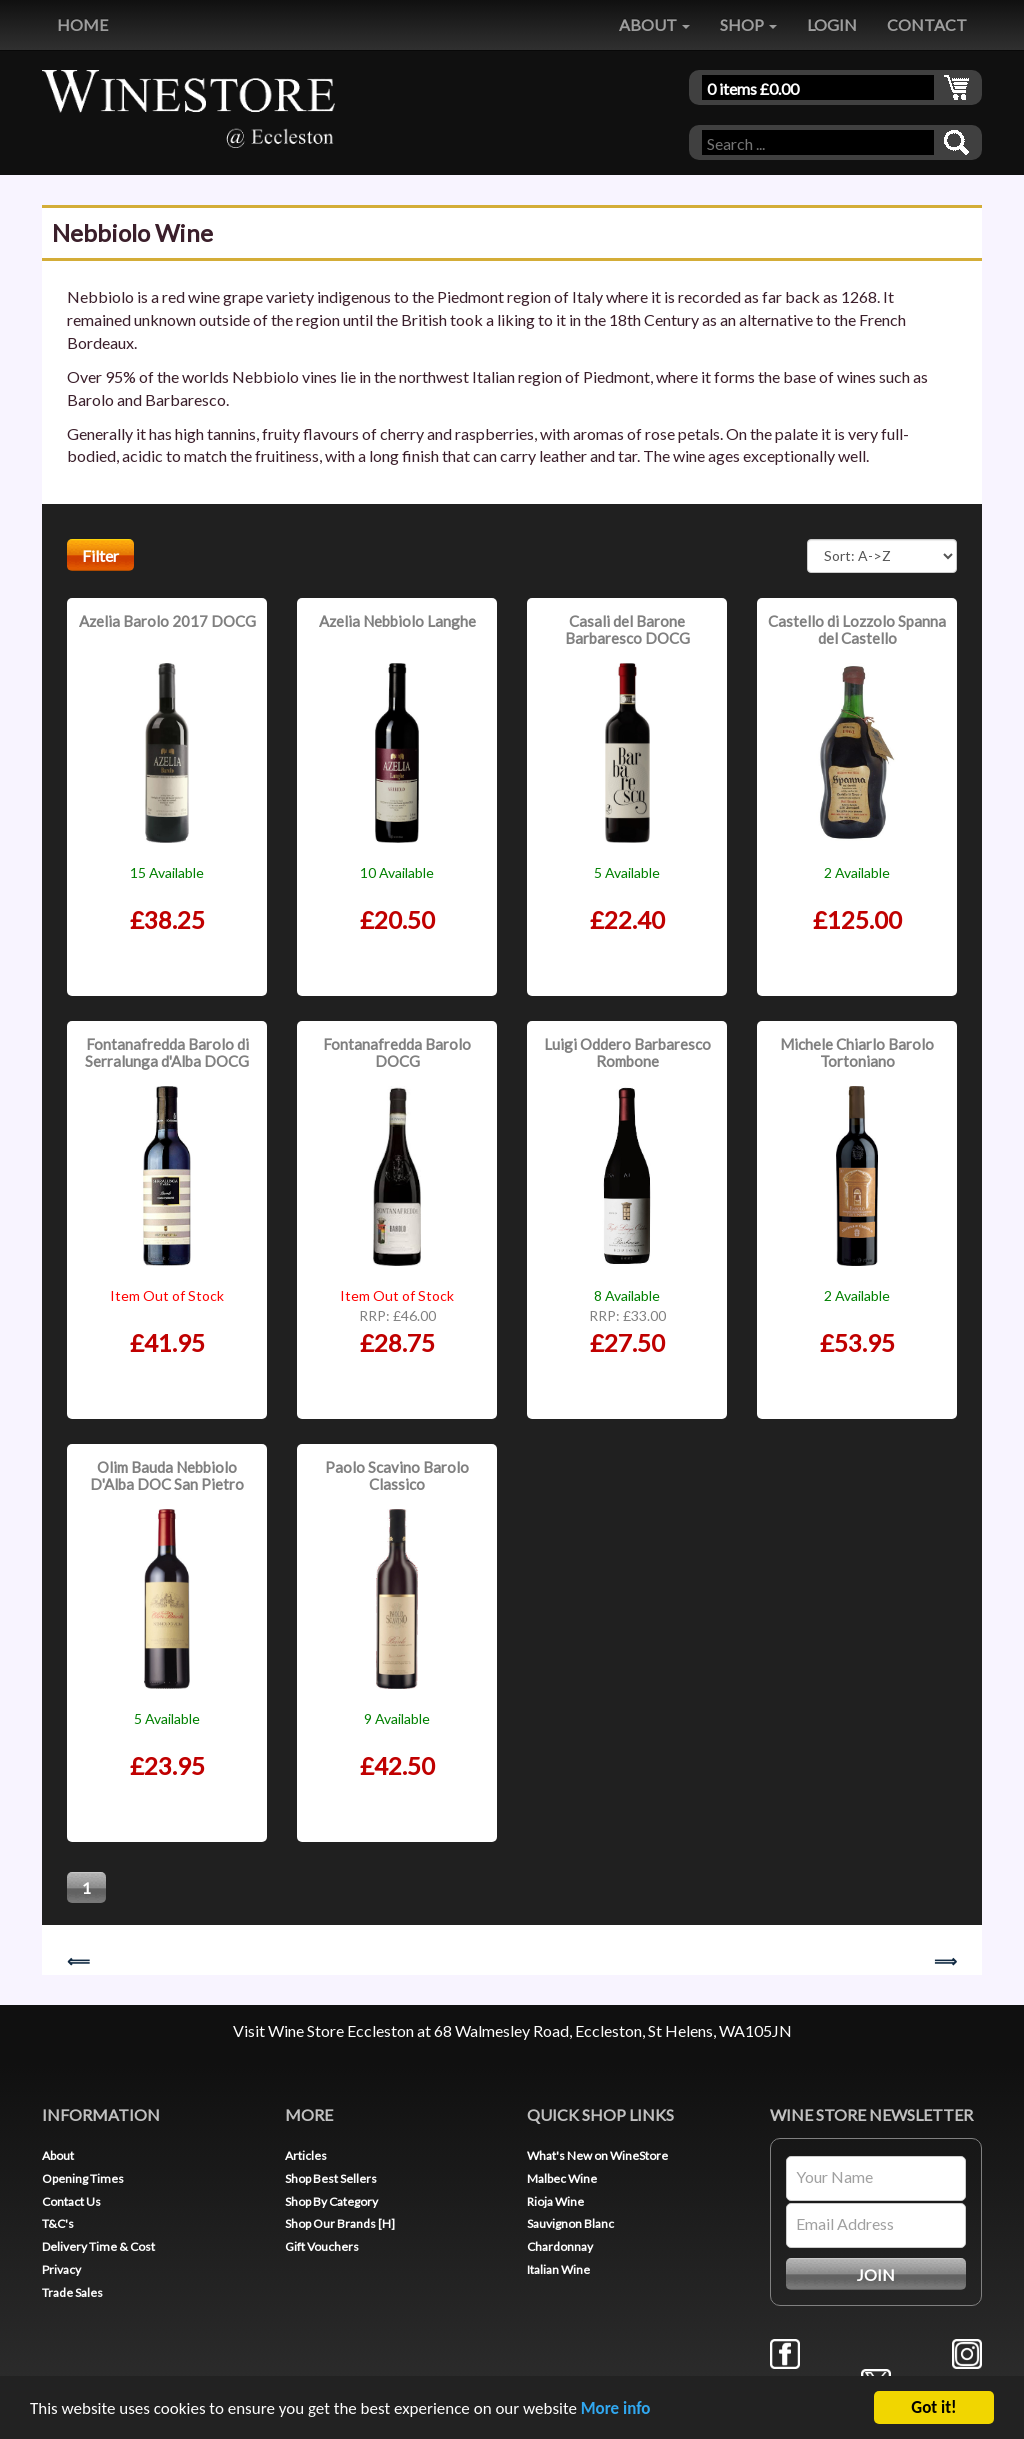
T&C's (58, 2223)
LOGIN (832, 24)
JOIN (876, 2274)
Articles (306, 2155)
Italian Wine (558, 2269)
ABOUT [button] (654, 24)
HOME (82, 24)
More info (616, 2415)
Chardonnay (560, 2246)
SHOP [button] (748, 24)
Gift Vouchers (322, 2246)
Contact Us (71, 2201)
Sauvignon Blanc (570, 2223)
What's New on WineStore (597, 2155)
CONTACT (927, 24)
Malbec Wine (562, 2178)
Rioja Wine (555, 2201)
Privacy (61, 2269)
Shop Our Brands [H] (340, 2223)
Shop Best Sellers (331, 2178)
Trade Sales (72, 2292)
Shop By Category (331, 2201)
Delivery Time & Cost (98, 2246)
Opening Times (83, 2178)
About (58, 2155)
